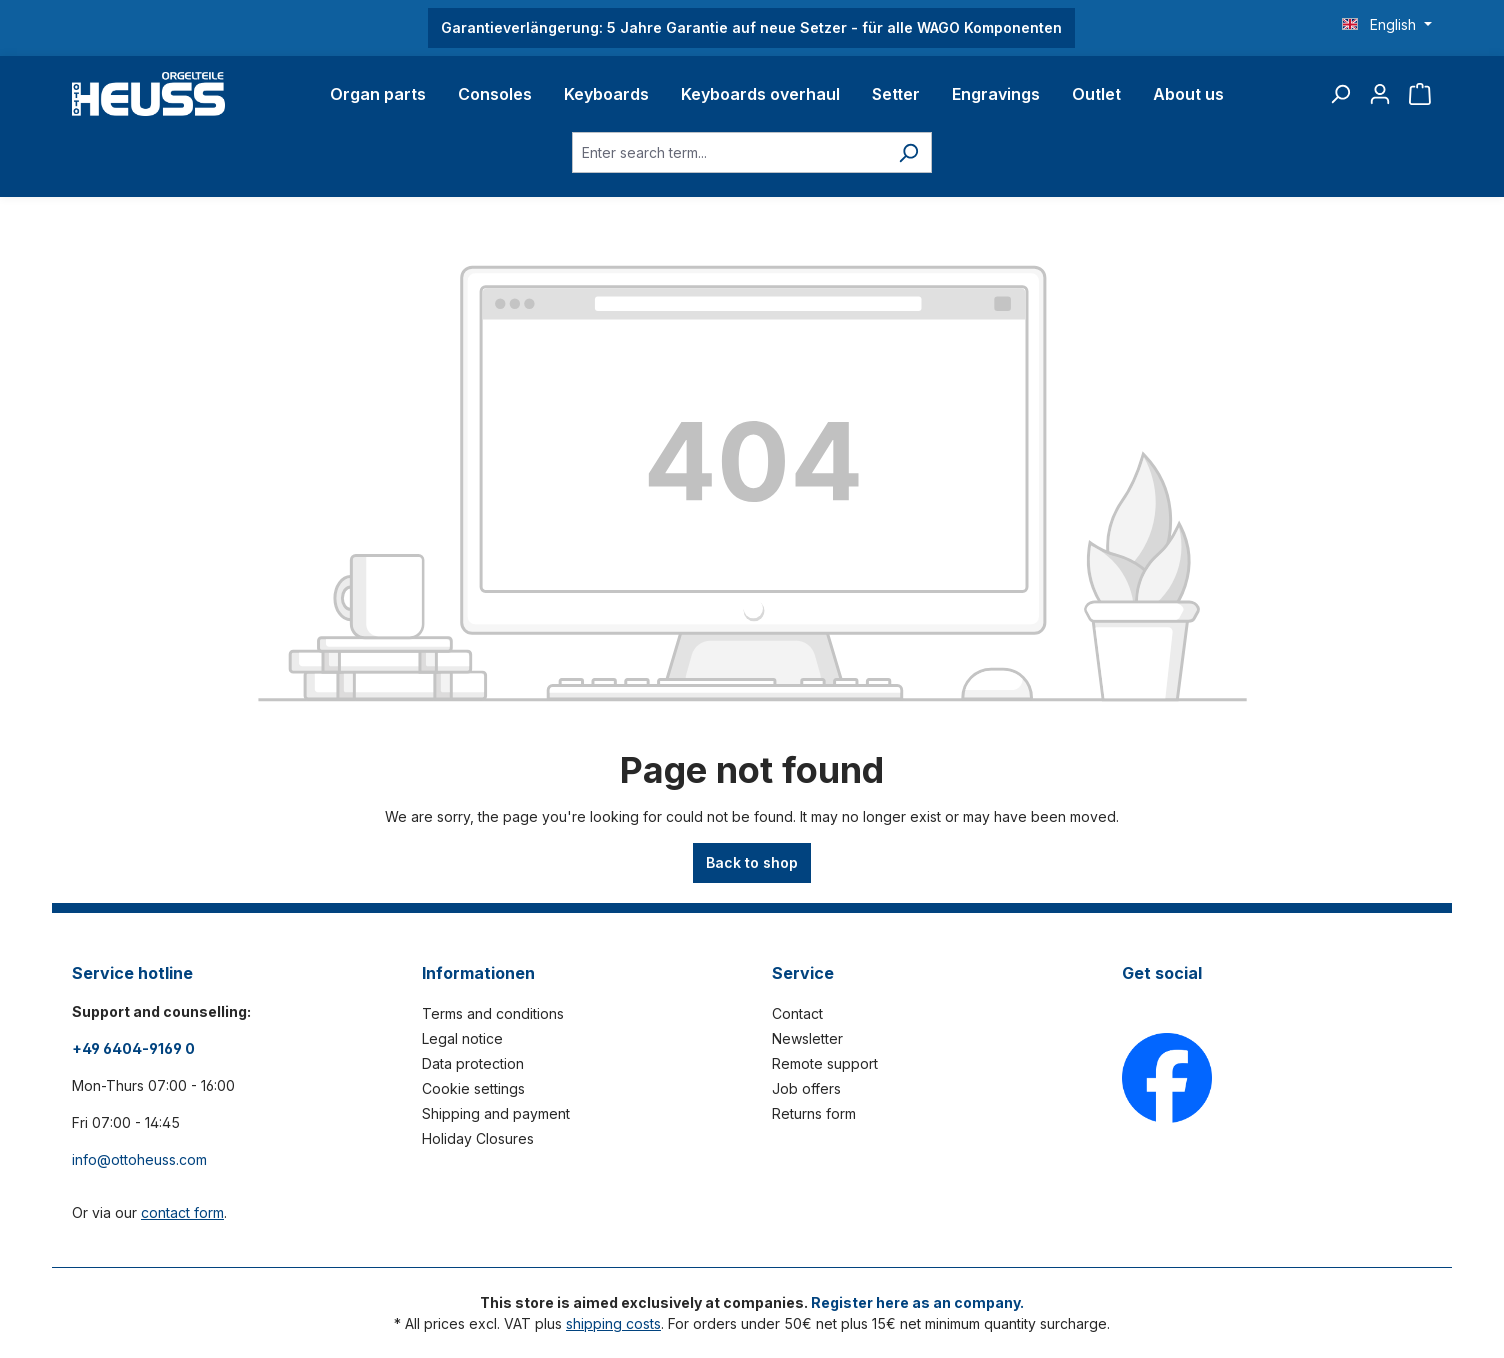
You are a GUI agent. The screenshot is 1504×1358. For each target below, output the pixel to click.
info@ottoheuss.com (139, 1159)
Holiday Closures (478, 1138)
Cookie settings (473, 1088)
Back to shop (752, 862)
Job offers (806, 1088)
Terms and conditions (493, 1013)
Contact (797, 1013)
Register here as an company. (917, 1302)
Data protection (473, 1063)
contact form (182, 1212)
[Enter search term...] (729, 152)
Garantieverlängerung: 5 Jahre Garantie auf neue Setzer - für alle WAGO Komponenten (751, 27)
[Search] (1340, 94)
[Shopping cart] (1420, 94)
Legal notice (462, 1038)
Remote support (825, 1063)
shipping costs (613, 1323)
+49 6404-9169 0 (133, 1048)
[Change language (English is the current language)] (1387, 25)
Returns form (814, 1113)
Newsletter (807, 1038)
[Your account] (1380, 94)
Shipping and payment (496, 1113)
